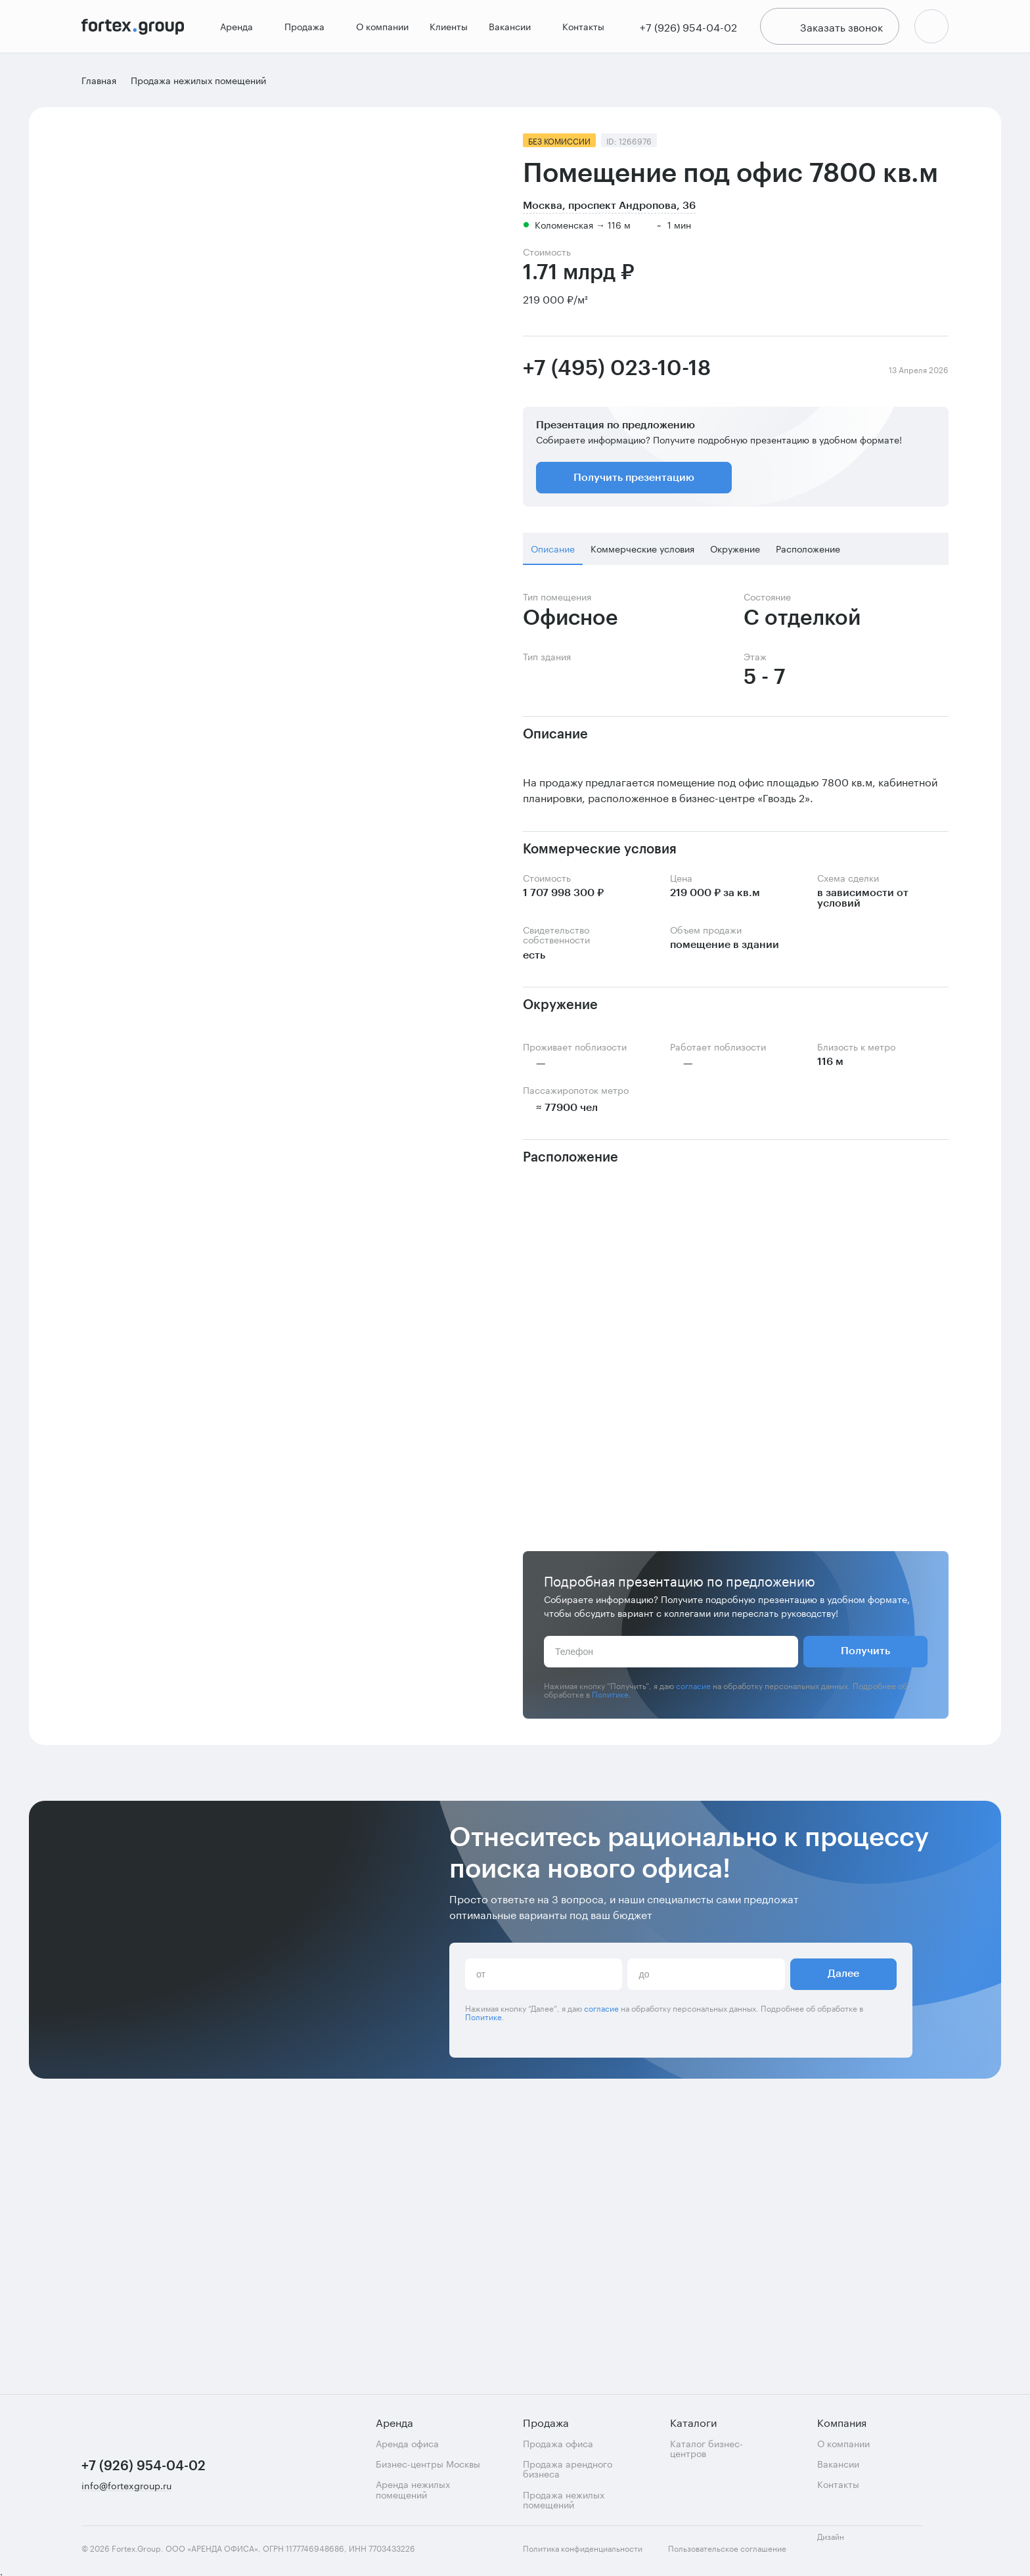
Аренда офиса (407, 2443)
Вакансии (513, 29)
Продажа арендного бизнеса (567, 2468)
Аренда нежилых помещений (413, 2489)
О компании (380, 29)
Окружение (735, 552)
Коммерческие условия (642, 552)
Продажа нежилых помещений (563, 2499)
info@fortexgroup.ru (126, 2485)
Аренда (239, 29)
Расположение (808, 552)
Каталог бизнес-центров (706, 2448)
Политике (610, 1698)
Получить (865, 1656)
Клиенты (447, 29)
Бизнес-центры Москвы (428, 2463)
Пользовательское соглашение (727, 2548)
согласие (693, 1689)
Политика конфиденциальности (582, 2548)
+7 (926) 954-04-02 (143, 2466)
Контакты (581, 29)
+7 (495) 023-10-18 (617, 373)
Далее (843, 2287)
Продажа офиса (558, 2443)
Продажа (307, 29)
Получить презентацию (633, 482)
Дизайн (842, 2543)
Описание (553, 552)
